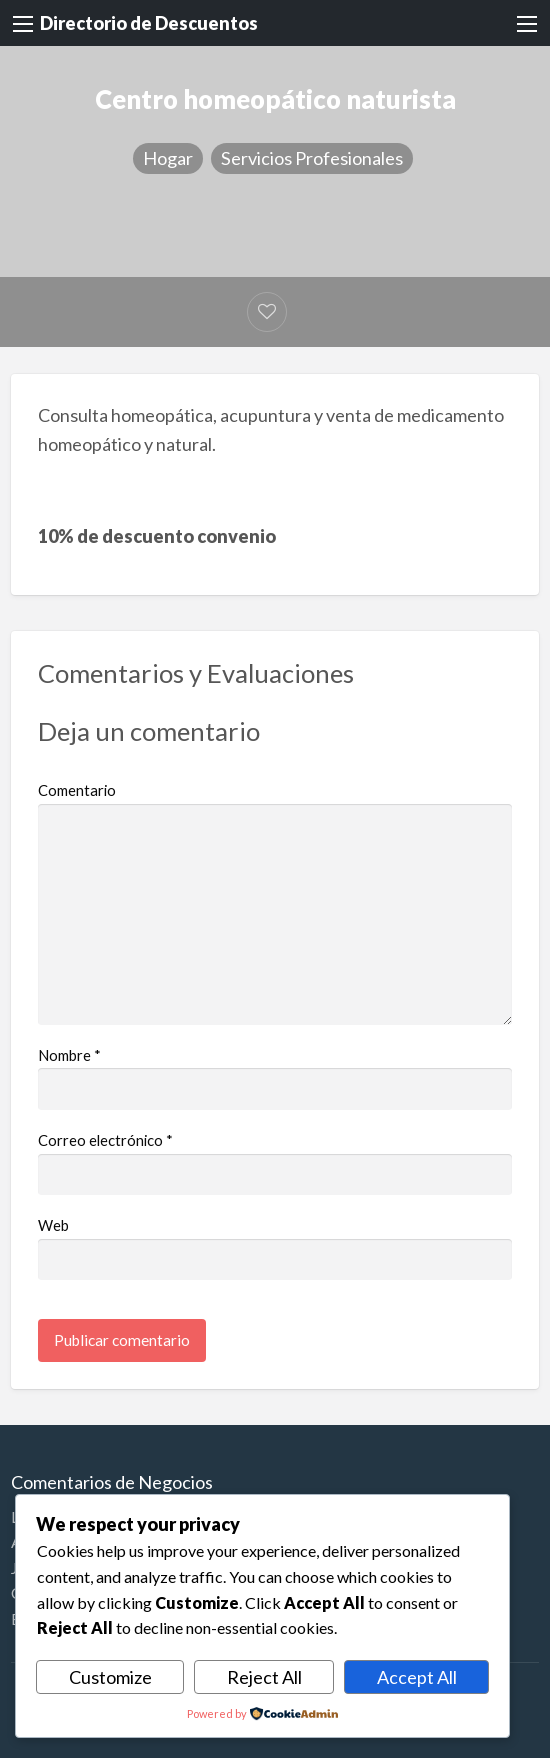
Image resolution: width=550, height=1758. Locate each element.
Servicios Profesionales (312, 158)
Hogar (168, 158)
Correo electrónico (105, 1140)
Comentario (77, 790)
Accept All (417, 1677)
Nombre (69, 1055)
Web (53, 1225)
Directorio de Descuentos (149, 23)
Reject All (264, 1677)
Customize (110, 1677)
